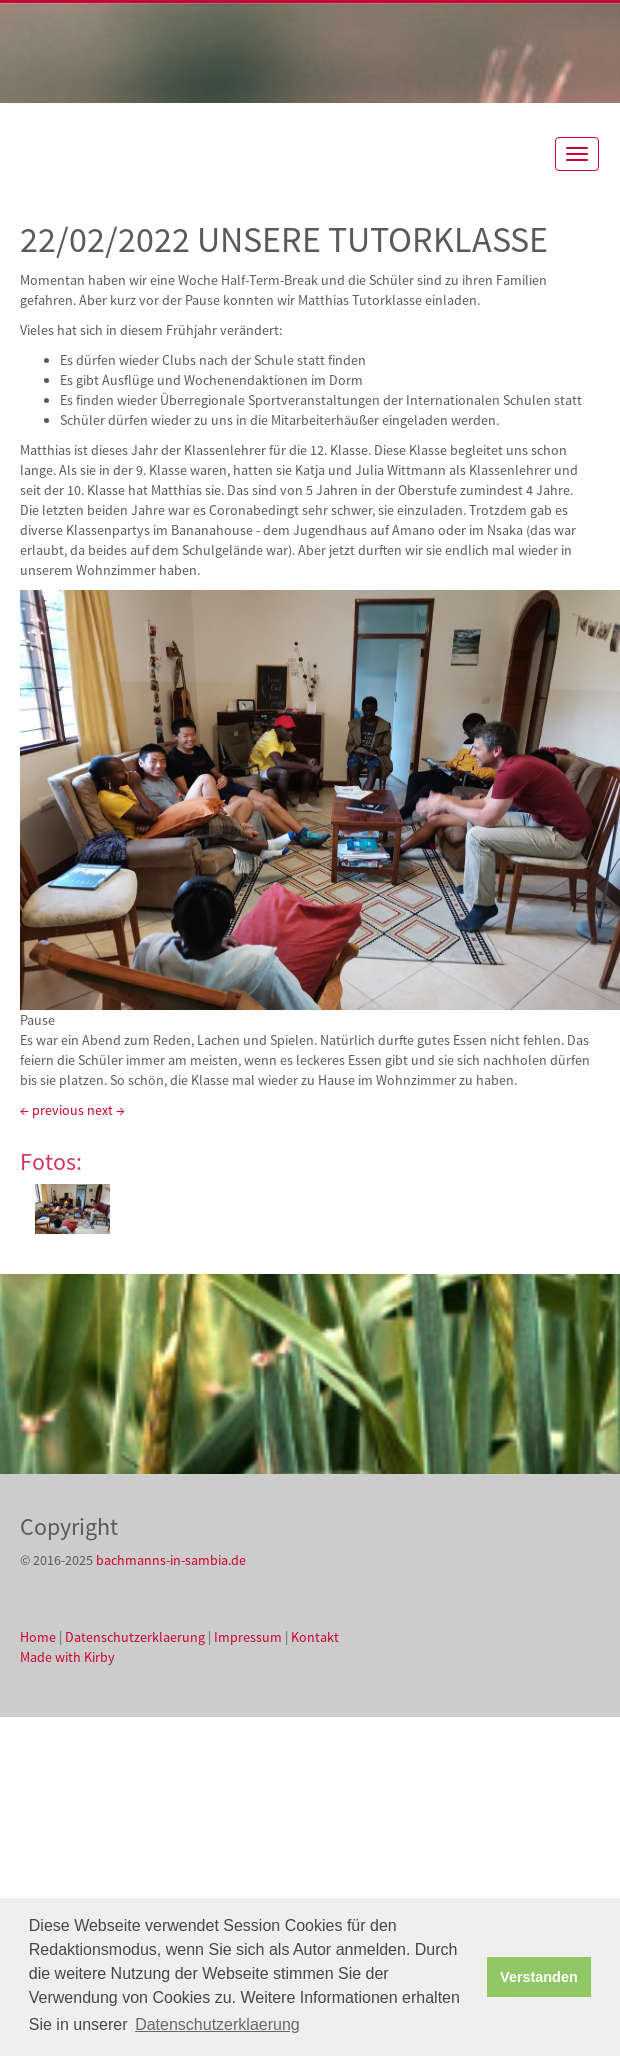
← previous (52, 1110)
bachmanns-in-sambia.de (171, 1560)
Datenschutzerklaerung (135, 1637)
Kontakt (315, 1637)
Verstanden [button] (539, 1977)
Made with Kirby (67, 1657)
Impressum (248, 1637)
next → (106, 1110)
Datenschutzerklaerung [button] (217, 2024)
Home (38, 1637)
